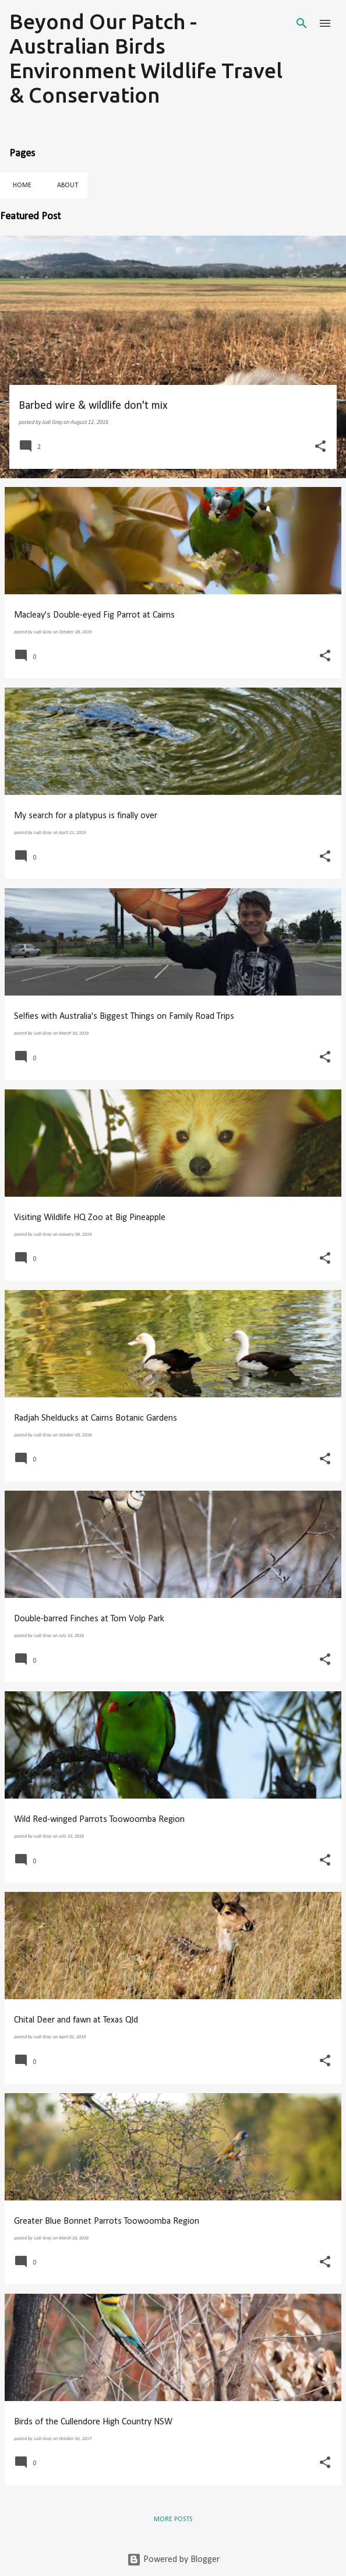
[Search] (302, 23)
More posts (173, 2519)
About (64, 185)
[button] (320, 447)
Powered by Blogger (173, 2559)
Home (18, 185)
